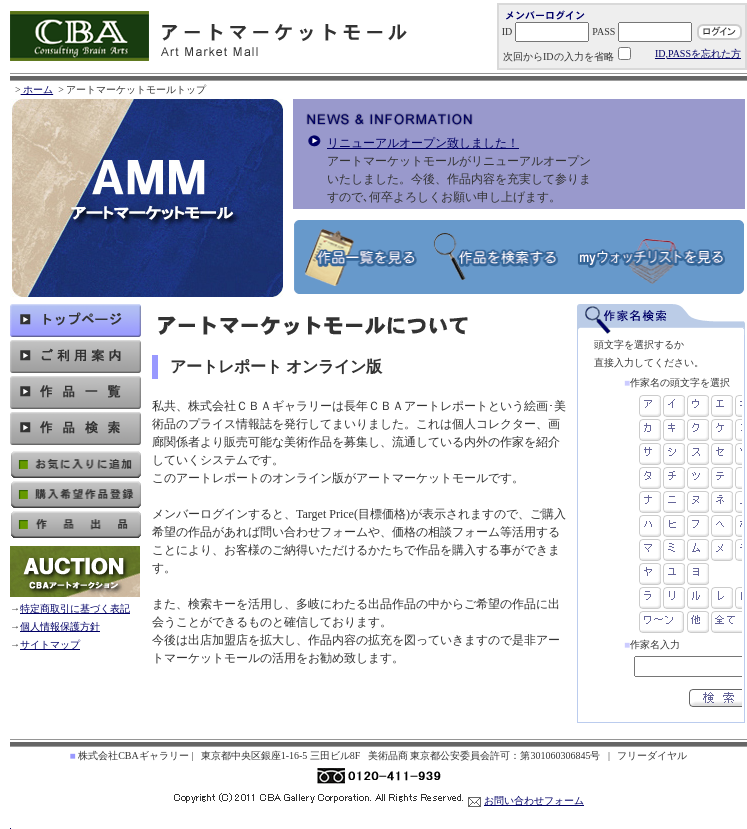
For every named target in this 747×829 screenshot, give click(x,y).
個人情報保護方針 (60, 626)
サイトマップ (50, 644)
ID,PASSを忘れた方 (698, 53)
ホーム (37, 89)
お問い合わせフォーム (534, 800)
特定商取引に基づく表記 (75, 608)
